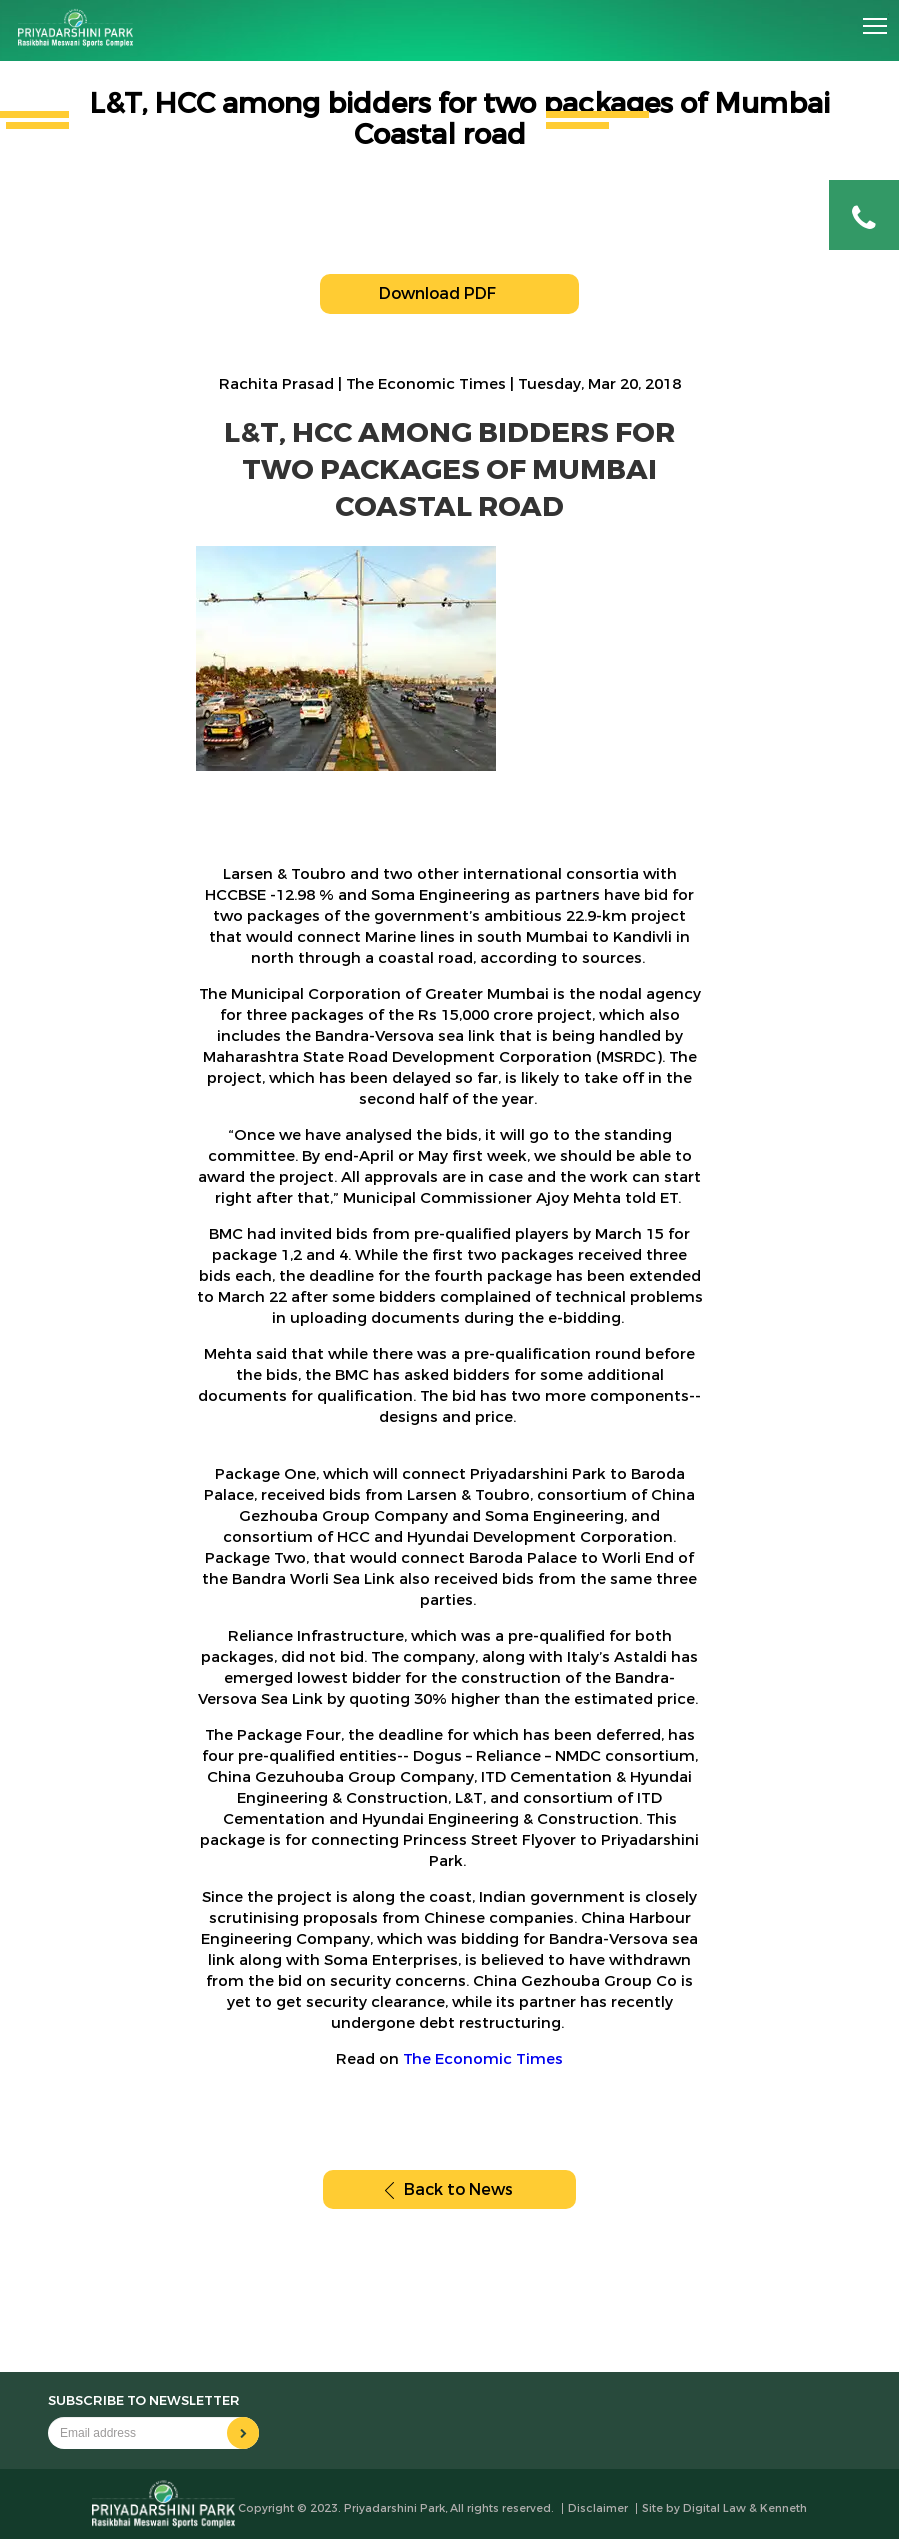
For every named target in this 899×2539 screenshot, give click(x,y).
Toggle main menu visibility (876, 19)
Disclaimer (598, 2508)
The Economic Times (483, 2059)
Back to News (449, 2189)
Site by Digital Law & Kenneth (724, 2508)
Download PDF (449, 293)
